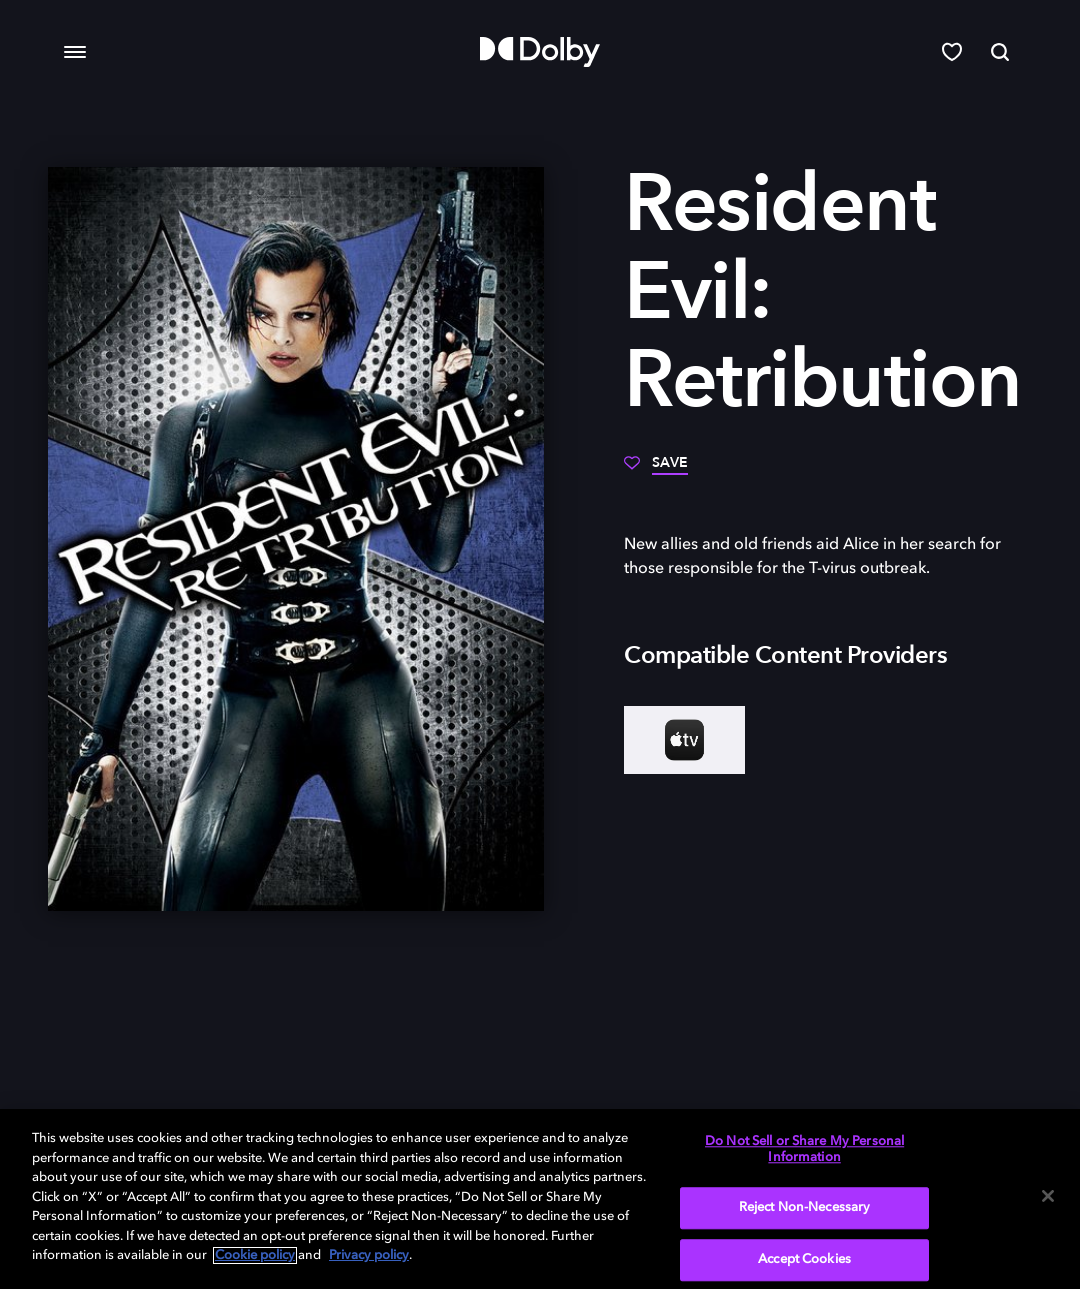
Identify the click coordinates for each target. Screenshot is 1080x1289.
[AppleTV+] (684, 740)
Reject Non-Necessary (805, 1208)
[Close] (1048, 1196)
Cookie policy (255, 1255)
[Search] (1000, 52)
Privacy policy (369, 1255)
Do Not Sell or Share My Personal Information (804, 1149)
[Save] (656, 470)
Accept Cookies (804, 1259)
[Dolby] (540, 52)
